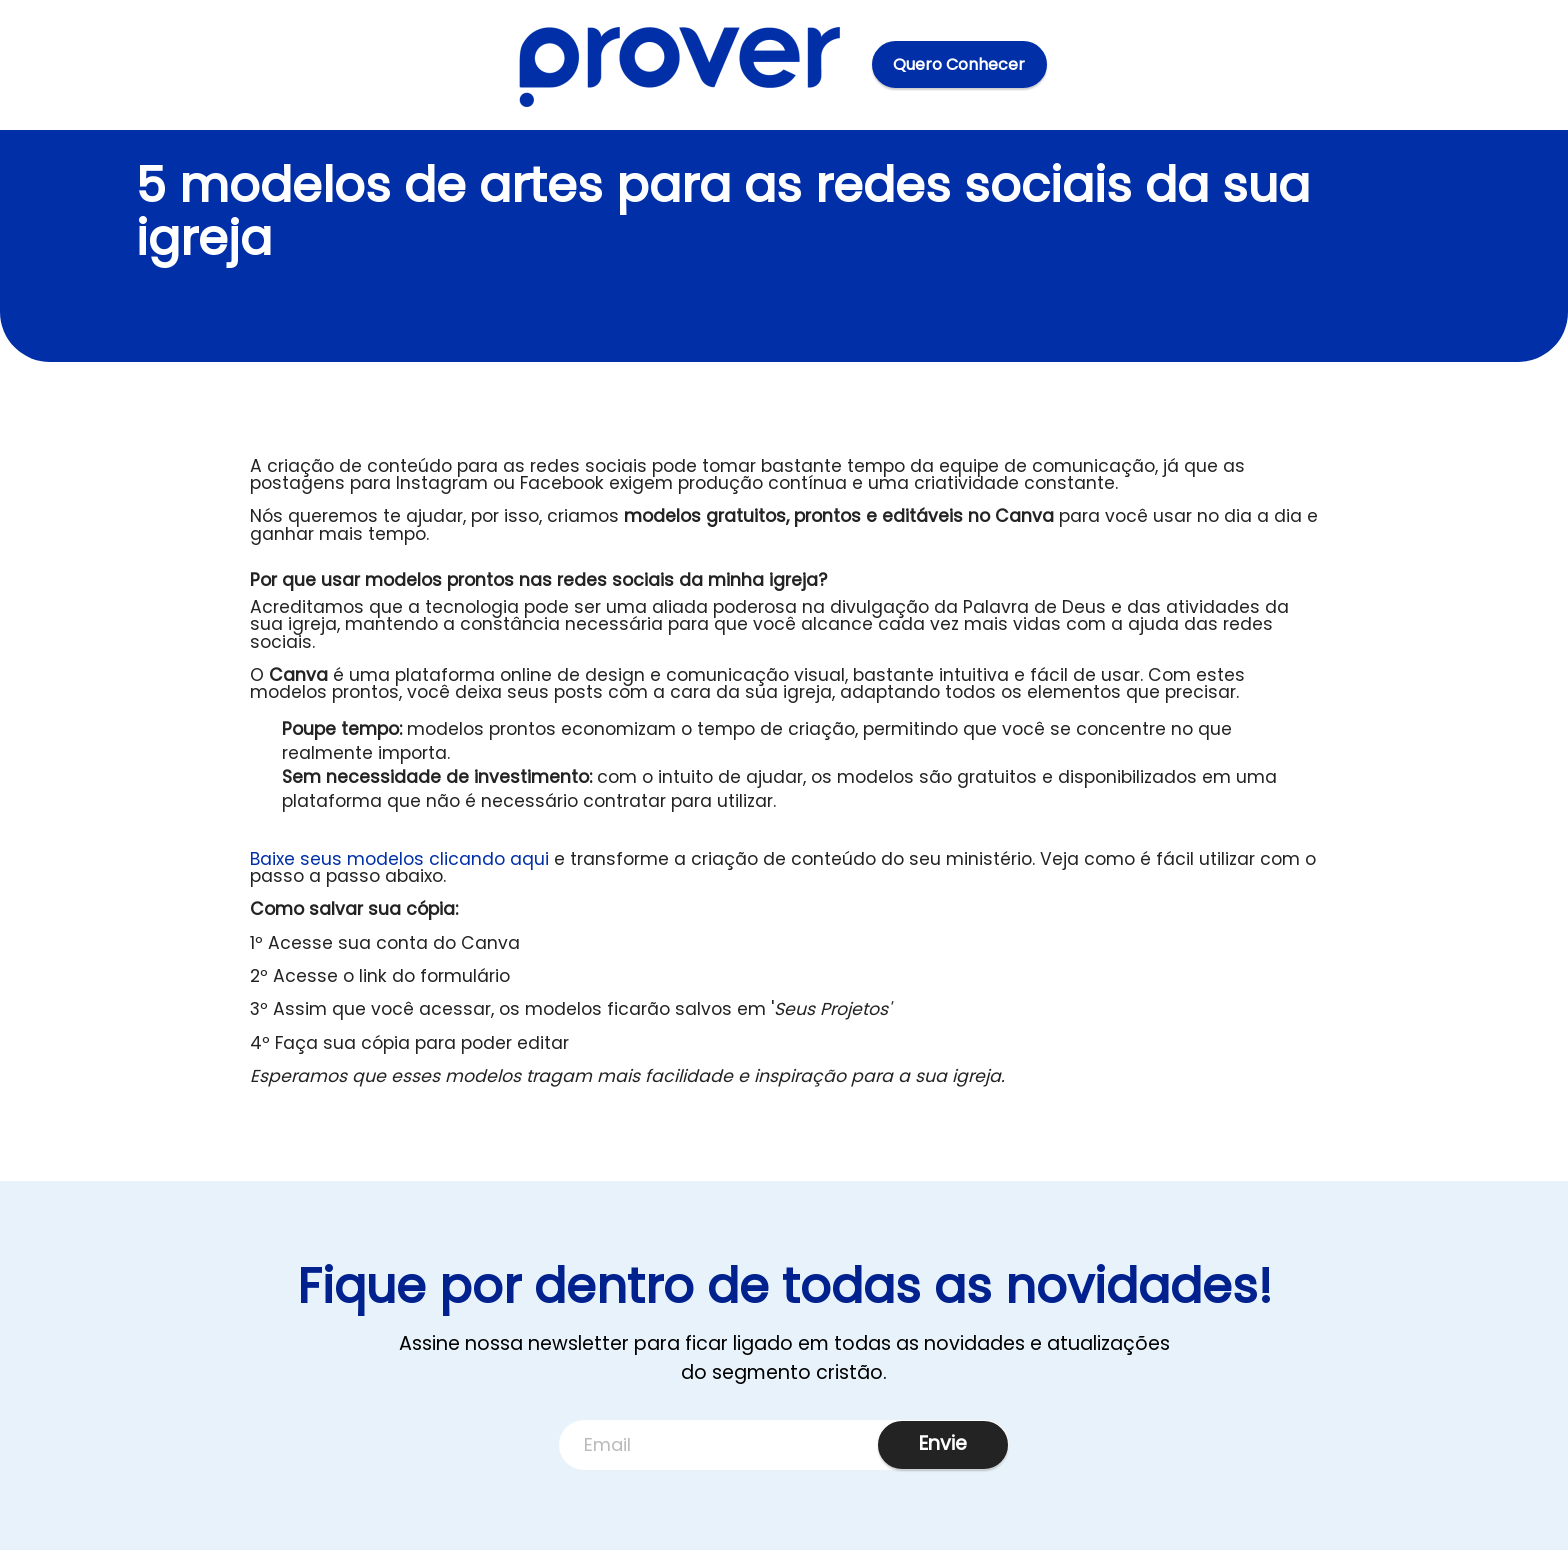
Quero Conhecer (959, 64)
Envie (943, 1443)
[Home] (681, 64)
